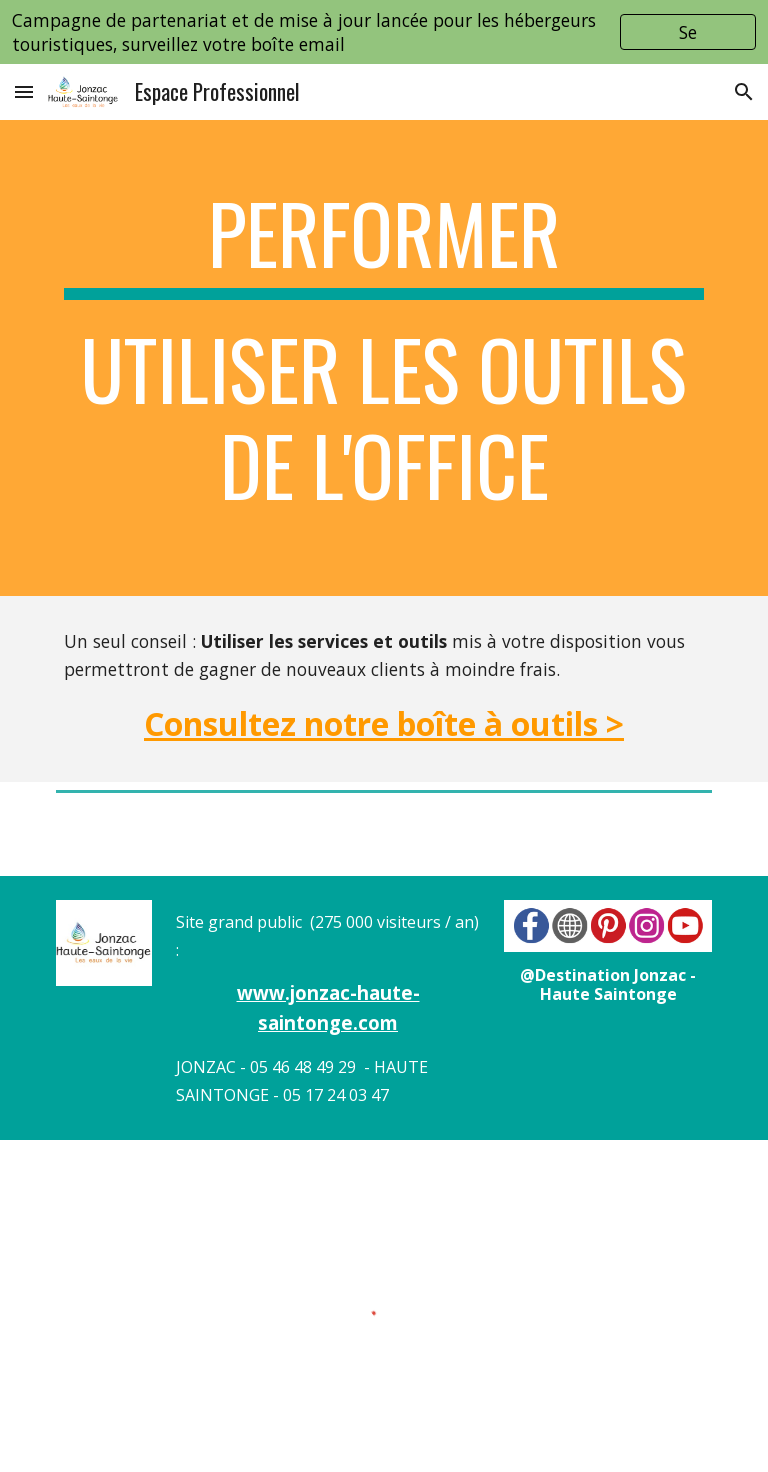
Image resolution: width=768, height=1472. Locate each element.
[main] (383, 358)
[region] (384, 32)
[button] (24, 91)
